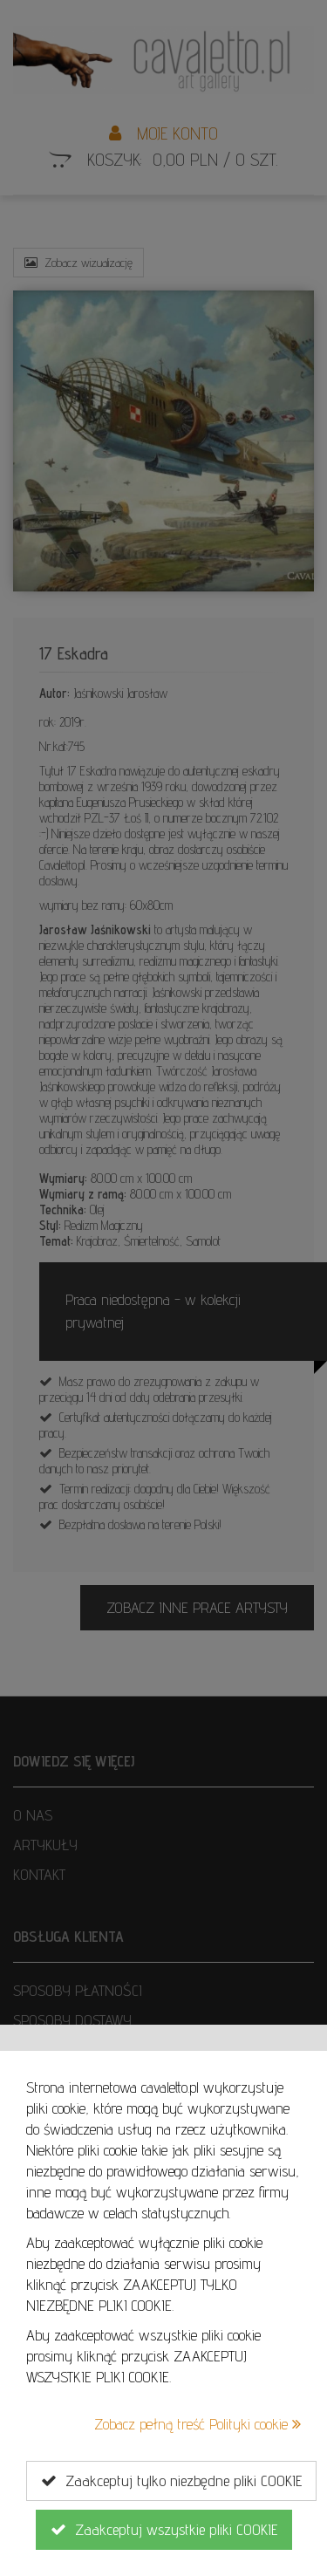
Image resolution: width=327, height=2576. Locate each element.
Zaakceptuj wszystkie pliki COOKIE (164, 2529)
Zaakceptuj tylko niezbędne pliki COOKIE (171, 2480)
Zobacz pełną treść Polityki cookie (197, 2424)
